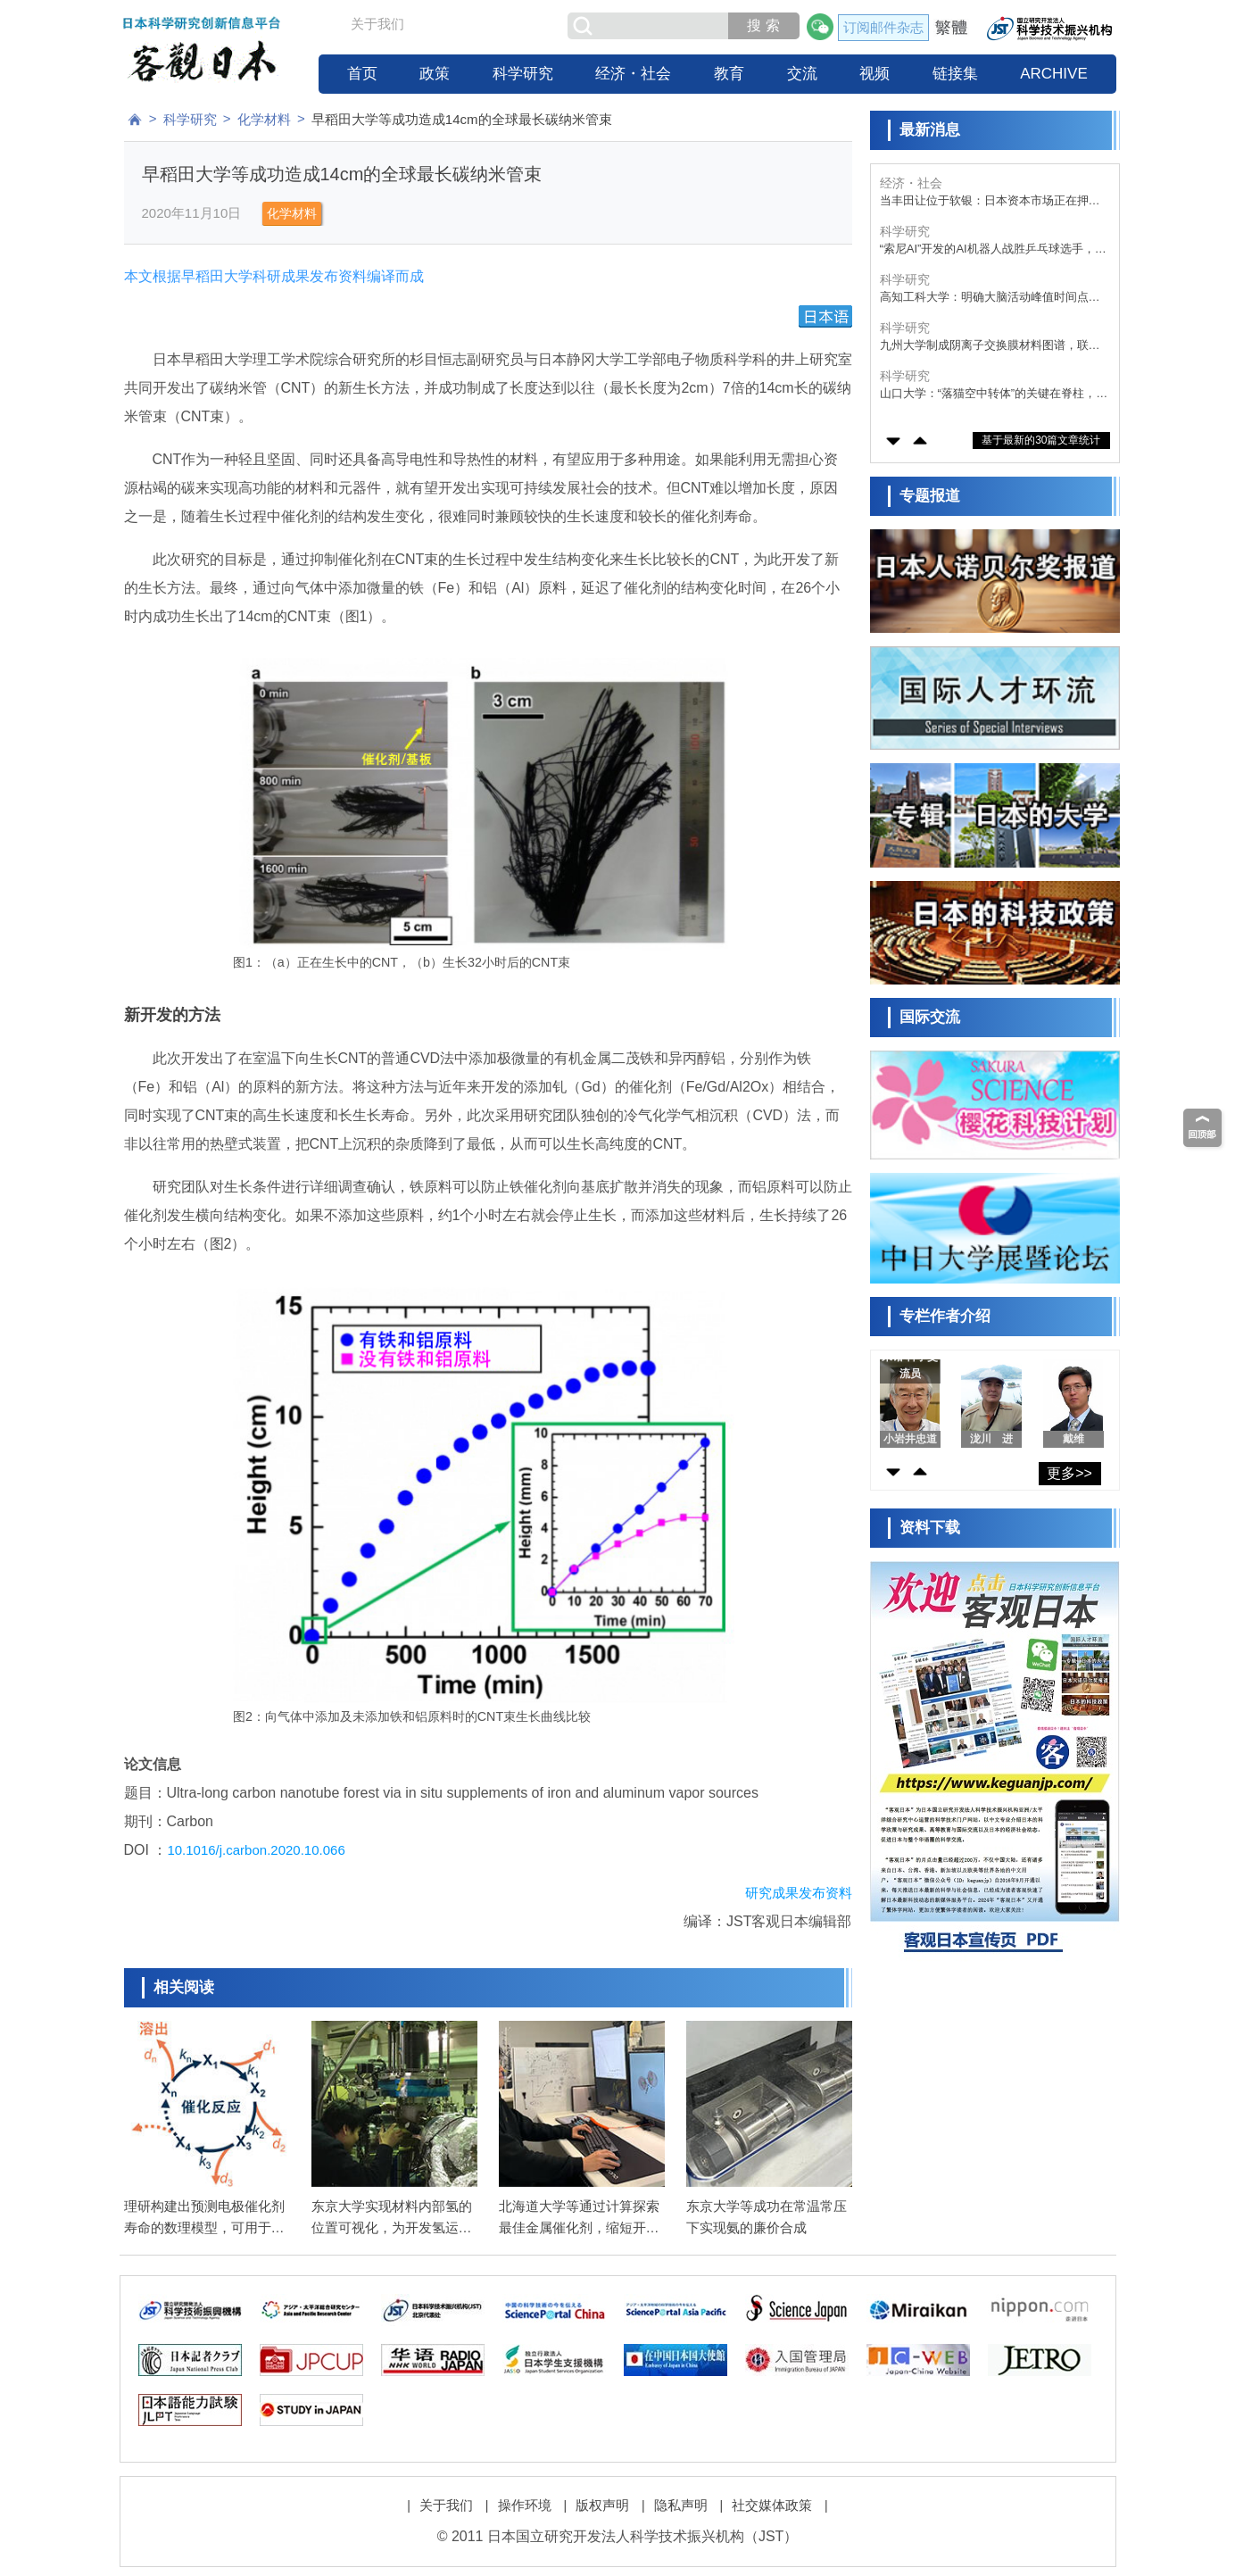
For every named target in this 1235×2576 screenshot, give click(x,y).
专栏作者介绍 (944, 1316)
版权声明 (602, 2505)
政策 (434, 73)
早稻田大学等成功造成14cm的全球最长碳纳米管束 (461, 119)
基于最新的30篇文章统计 (1041, 440)
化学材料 (264, 119)
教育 (729, 73)
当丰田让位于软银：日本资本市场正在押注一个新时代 (990, 201)
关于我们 (377, 23)
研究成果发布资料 (798, 1892)
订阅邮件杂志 (883, 27)
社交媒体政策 (772, 2505)
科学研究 (523, 73)
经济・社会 (633, 73)
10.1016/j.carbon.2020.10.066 (255, 1849)
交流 (802, 73)
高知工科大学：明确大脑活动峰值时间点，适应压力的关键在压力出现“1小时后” (990, 297)
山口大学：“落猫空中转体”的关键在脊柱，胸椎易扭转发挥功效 (994, 394)
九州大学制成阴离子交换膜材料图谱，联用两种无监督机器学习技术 (990, 345)
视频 (874, 73)
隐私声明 (681, 2505)
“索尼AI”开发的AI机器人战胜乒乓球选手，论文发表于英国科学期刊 (993, 249)
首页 (362, 73)
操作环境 (524, 2505)
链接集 (955, 73)
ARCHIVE (1054, 73)
